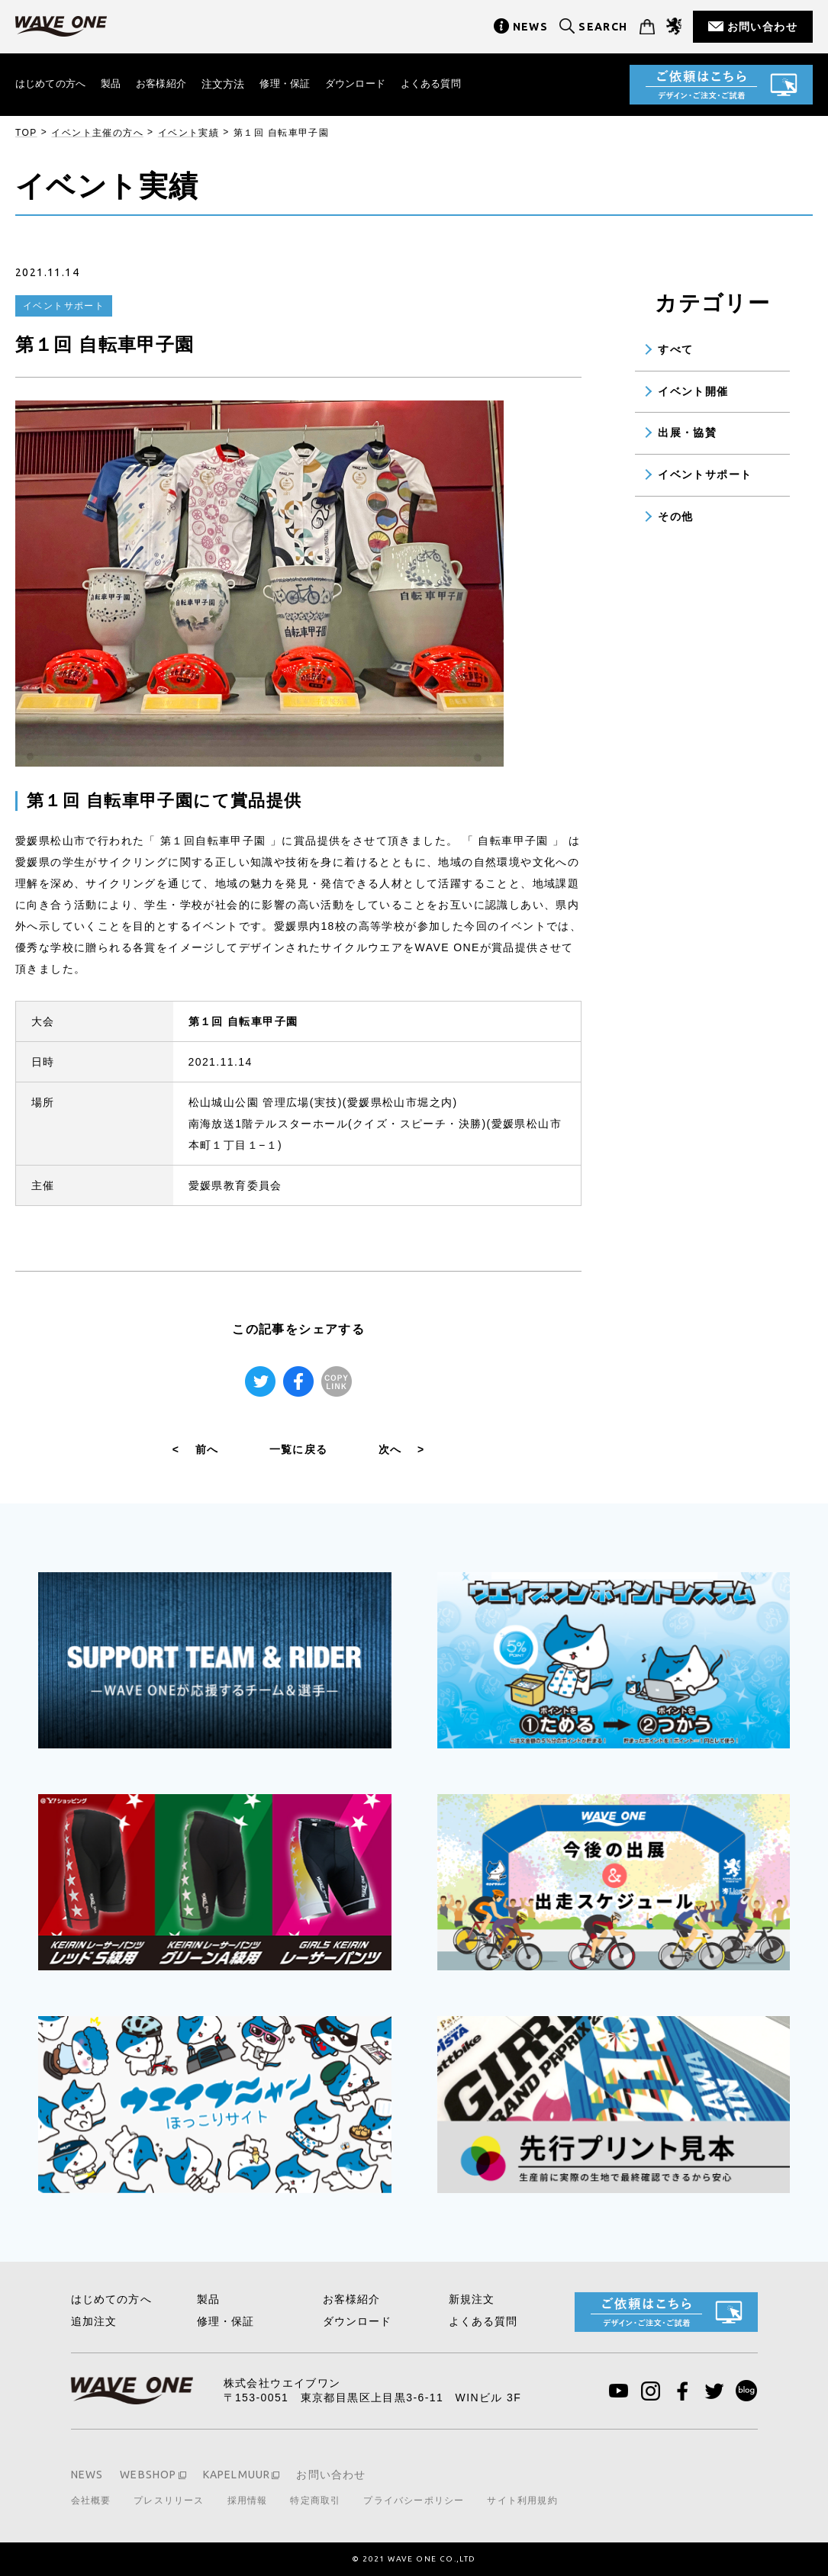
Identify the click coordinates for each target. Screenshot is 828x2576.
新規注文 (472, 2299)
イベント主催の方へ (97, 132)
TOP (26, 132)
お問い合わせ (762, 27)
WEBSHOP (150, 2474)
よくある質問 (452, 84)
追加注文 (94, 2321)
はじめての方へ (53, 84)
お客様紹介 (170, 84)
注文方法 (234, 84)
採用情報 (249, 2500)
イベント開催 (693, 391)
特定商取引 (318, 2500)
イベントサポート (705, 474)
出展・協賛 (687, 432)
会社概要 (91, 2500)
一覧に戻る (298, 1449)
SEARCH (602, 27)
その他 (675, 516)
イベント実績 (188, 132)
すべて (675, 349)
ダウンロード (372, 84)
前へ (195, 1449)
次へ (402, 1449)
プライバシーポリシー (418, 2500)
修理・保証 (298, 84)
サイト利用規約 (528, 2500)
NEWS (531, 27)
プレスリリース (170, 2500)
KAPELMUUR (239, 2474)
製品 (116, 84)
